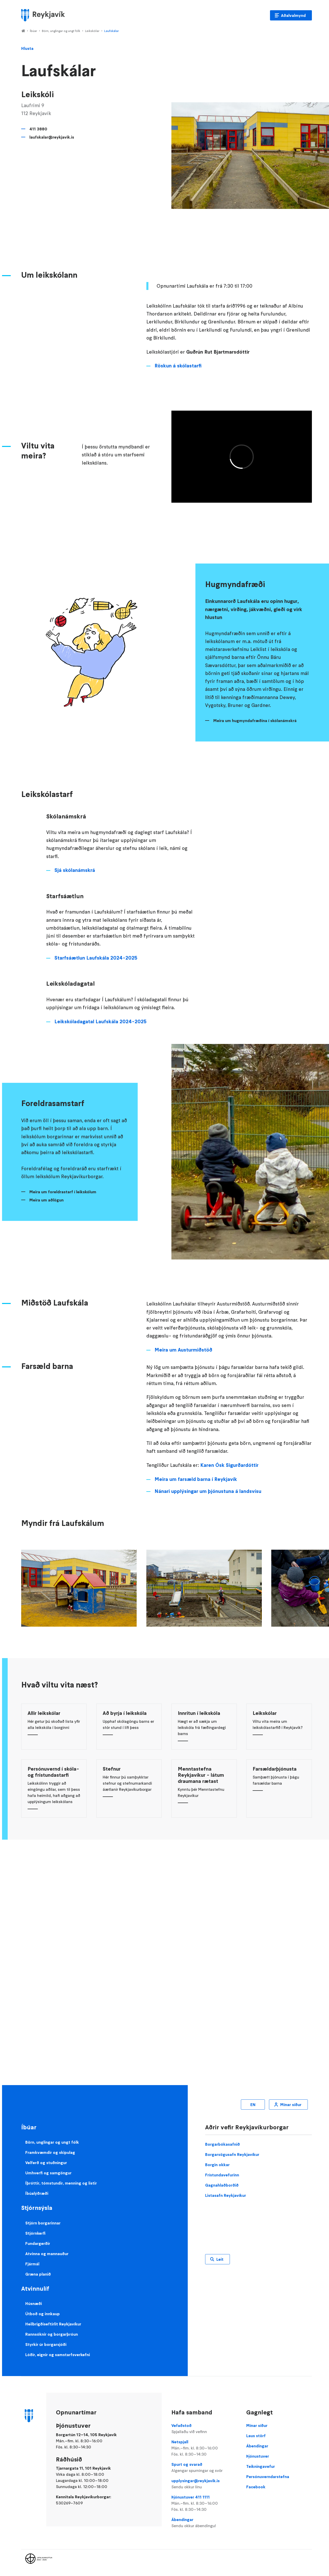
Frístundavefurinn (222, 2174)
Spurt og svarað (204, 2467)
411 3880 (38, 128)
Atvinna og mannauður (46, 2253)
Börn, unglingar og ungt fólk (61, 31)
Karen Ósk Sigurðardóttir (229, 1465)
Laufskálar (111, 31)
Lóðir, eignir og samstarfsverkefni (57, 2354)
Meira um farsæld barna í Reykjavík (196, 1479)
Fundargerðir (37, 2243)
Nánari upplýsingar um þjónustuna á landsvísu (208, 1491)
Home (23, 31)
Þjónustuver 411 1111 (204, 2503)
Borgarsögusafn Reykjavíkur (232, 2154)
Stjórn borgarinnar (43, 2222)
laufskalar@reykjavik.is (51, 137)
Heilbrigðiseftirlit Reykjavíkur (53, 2323)
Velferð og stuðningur (46, 2162)
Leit (220, 2259)
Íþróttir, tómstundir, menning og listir (61, 2183)
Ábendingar (204, 2523)
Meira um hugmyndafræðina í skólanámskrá (255, 720)
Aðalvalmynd (293, 15)
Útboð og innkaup (42, 2313)
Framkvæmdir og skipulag (50, 2152)
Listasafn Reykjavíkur (225, 2195)
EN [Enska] (252, 2104)
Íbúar (33, 31)
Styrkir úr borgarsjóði (45, 2344)
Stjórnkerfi (35, 2233)
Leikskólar (92, 31)
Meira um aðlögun (46, 1199)
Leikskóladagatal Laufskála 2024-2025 (100, 1021)
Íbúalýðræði (36, 2193)
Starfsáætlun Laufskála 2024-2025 (95, 958)
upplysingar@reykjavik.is (204, 2484)
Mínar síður (290, 2104)
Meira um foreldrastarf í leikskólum (62, 1191)
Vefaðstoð (204, 2429)
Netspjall (204, 2448)
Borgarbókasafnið (222, 2144)
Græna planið (38, 2274)
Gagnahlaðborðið (222, 2185)
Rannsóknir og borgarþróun (51, 2334)
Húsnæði (33, 2303)
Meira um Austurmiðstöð (183, 1350)
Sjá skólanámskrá (74, 870)
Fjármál (32, 2263)
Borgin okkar (217, 2164)
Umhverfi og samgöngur (48, 2172)
